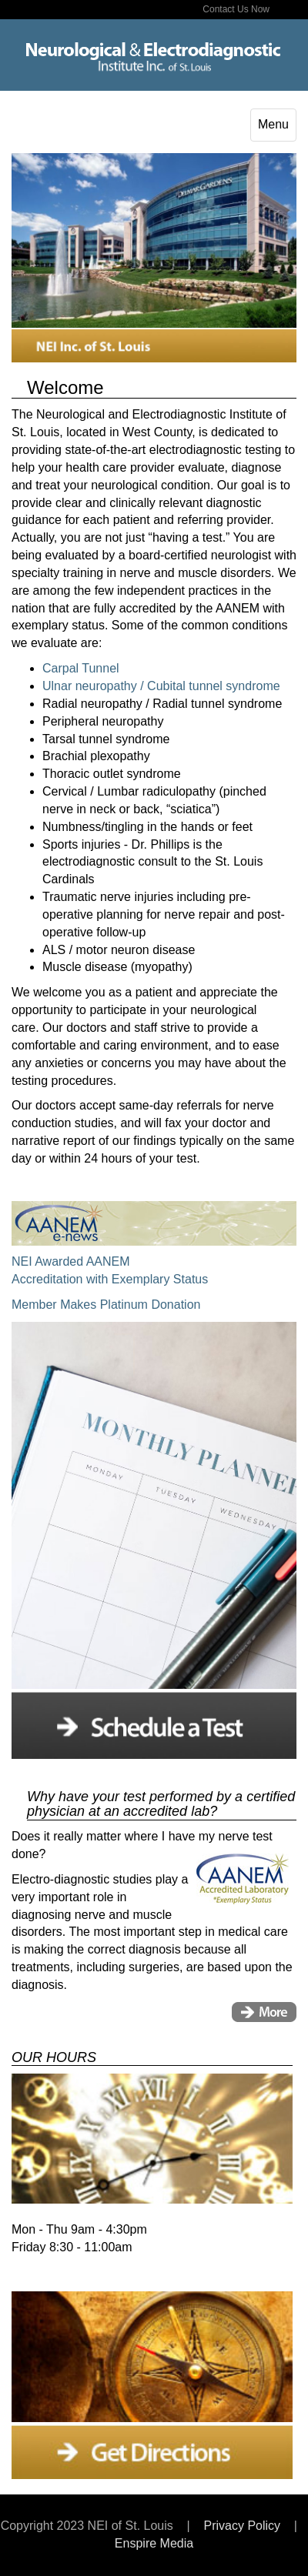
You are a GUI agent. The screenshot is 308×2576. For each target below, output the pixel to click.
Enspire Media (154, 2543)
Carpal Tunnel (80, 668)
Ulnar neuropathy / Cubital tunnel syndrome (161, 685)
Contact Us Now (236, 9)
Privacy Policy (241, 2525)
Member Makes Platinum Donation (106, 1304)
